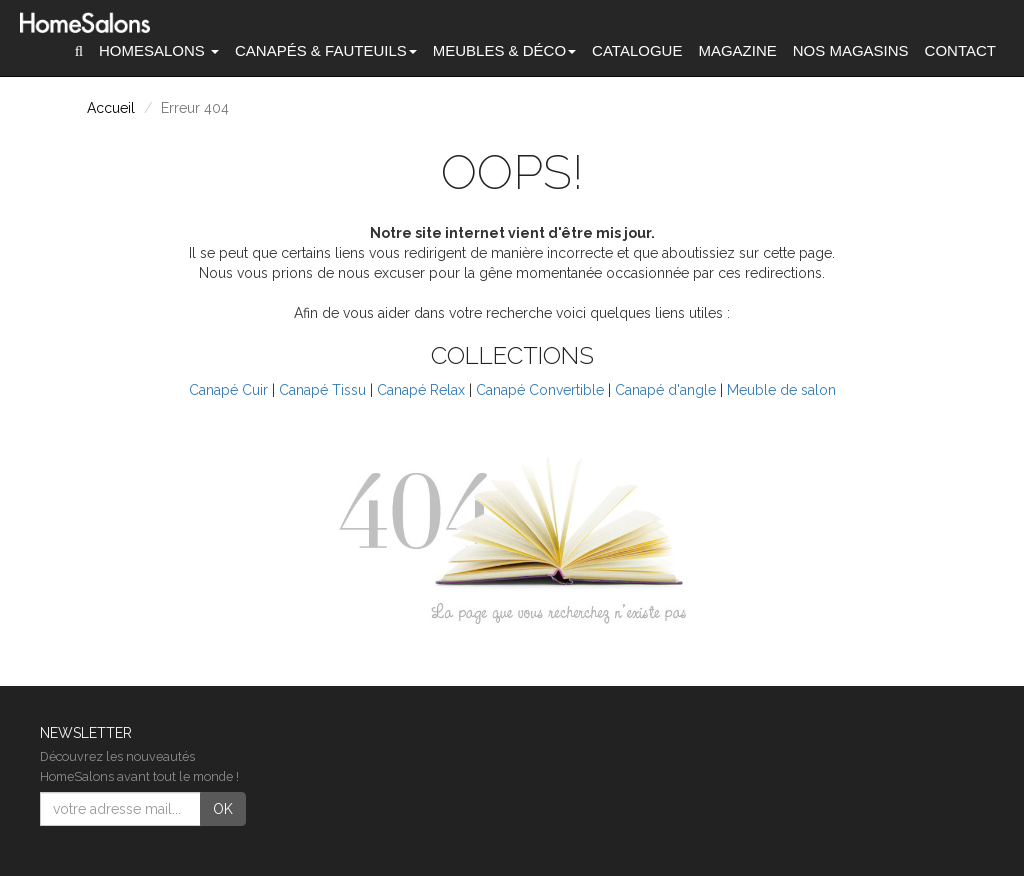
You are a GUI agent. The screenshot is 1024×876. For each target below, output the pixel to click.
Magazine (737, 50)
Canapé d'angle (665, 390)
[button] (79, 51)
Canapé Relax (421, 390)
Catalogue (637, 50)
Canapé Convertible (540, 390)
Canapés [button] (326, 50)
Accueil (111, 108)
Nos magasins (851, 50)
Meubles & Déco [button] (504, 50)
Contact (960, 50)
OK (223, 809)
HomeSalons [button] (159, 50)
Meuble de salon (781, 390)
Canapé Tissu (322, 390)
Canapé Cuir (228, 390)
